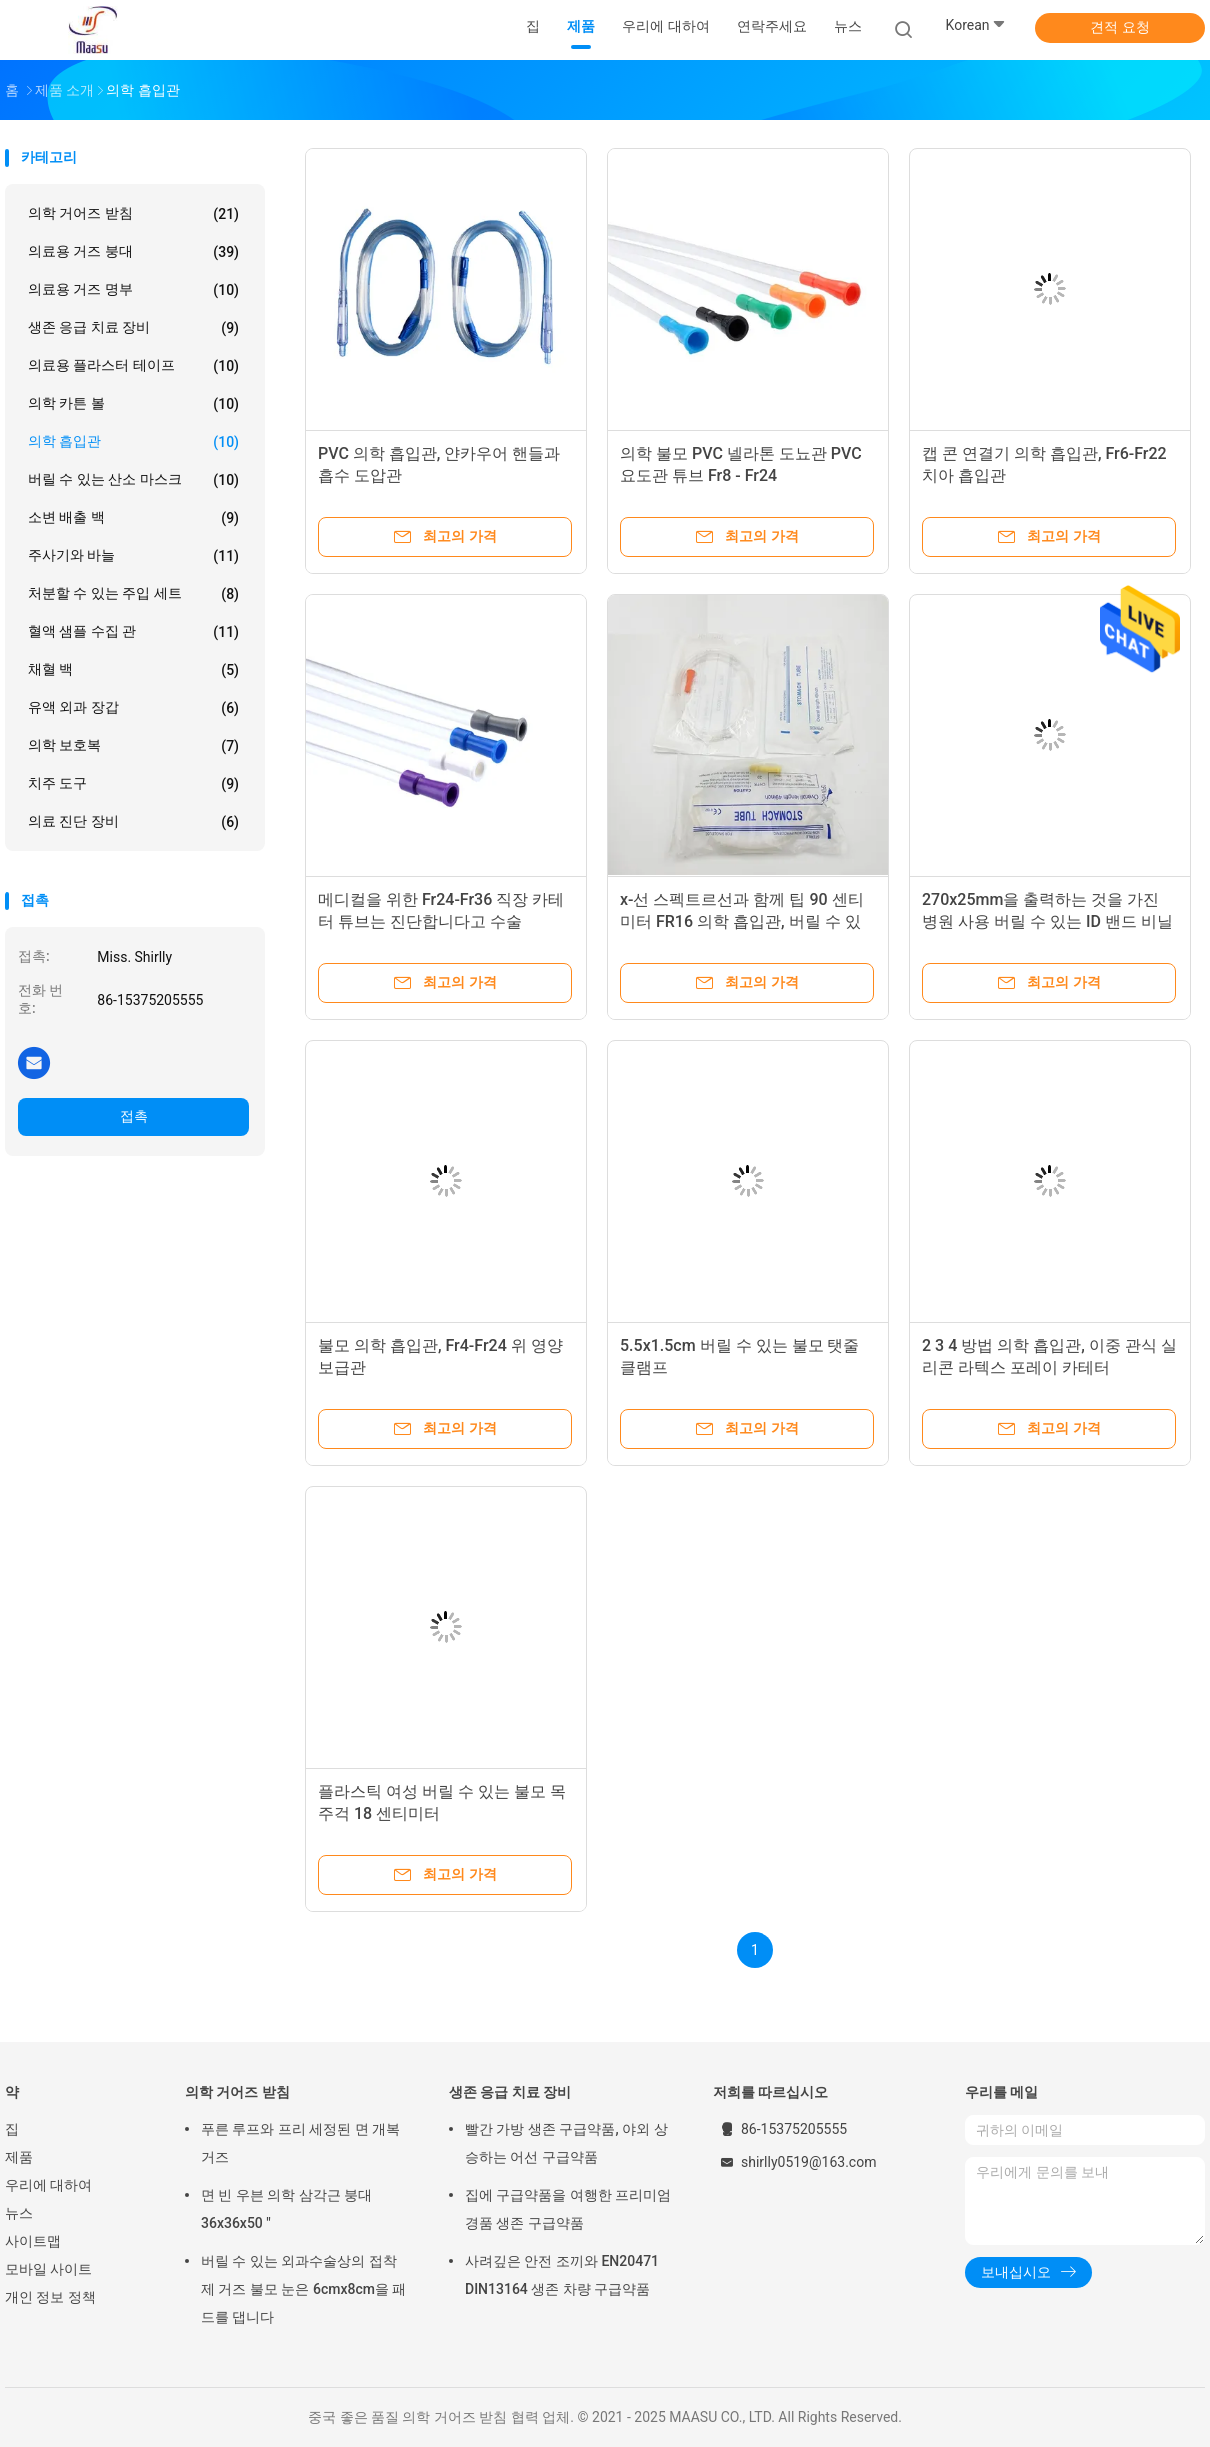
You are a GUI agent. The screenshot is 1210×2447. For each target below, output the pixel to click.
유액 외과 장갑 (133, 708)
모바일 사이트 (48, 2269)
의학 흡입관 (133, 442)
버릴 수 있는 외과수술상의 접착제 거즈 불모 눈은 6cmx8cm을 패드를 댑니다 (303, 2289)
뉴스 (19, 2213)
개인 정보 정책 (50, 2297)
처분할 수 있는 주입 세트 (133, 594)
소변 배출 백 (133, 518)
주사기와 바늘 (133, 556)
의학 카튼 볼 (133, 404)
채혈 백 (133, 670)
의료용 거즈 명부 (133, 290)
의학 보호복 (133, 746)
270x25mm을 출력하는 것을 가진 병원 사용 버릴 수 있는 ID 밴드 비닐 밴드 (1047, 921)
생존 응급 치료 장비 (133, 328)
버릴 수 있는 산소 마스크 (133, 480)
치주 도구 (133, 784)
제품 (19, 2157)
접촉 (134, 1116)
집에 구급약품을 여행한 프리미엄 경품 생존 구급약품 (568, 2209)
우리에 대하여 (48, 2185)
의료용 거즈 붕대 (133, 252)
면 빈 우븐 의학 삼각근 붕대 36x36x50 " (286, 2209)
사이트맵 (33, 2241)
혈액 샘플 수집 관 (133, 632)
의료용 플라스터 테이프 (133, 366)
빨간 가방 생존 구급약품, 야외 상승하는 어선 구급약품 (566, 2143)
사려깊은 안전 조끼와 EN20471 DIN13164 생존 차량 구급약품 (562, 2275)
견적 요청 (1119, 27)
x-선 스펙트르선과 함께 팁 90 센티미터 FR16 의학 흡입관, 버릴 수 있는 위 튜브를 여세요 (742, 921)
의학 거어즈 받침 (133, 214)
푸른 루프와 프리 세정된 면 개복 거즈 (300, 2143)
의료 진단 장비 (133, 822)
